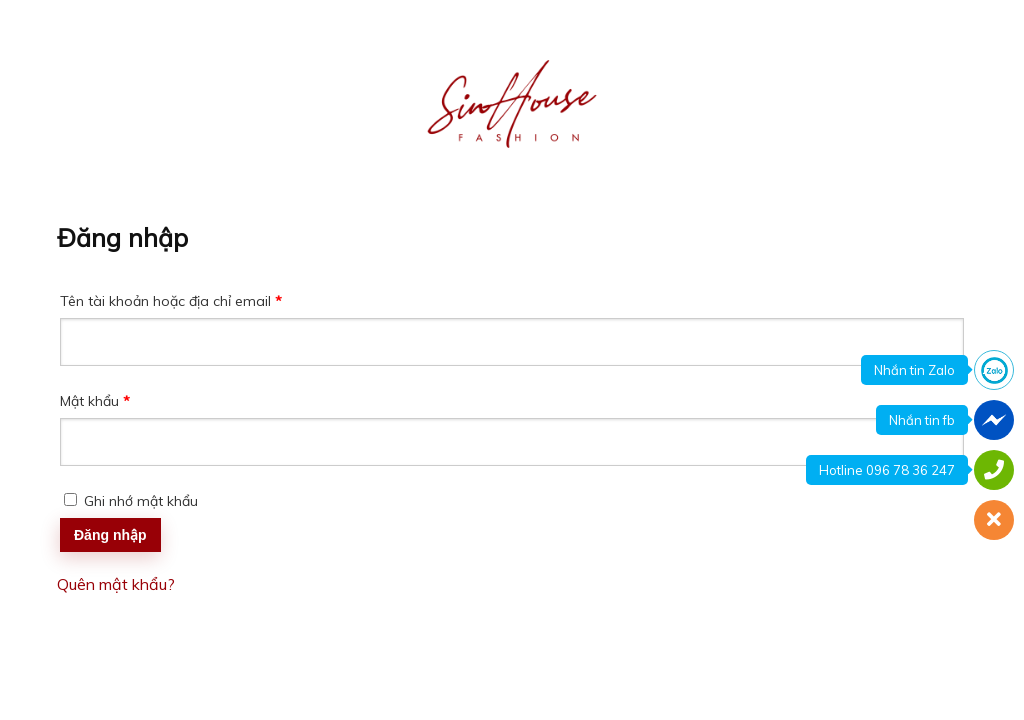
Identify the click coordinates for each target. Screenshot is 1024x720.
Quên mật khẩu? (116, 584)
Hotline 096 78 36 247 (887, 470)
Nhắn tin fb (922, 420)
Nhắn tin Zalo (914, 370)
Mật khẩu (110, 402)
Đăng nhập (110, 535)
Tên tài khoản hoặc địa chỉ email (186, 302)
